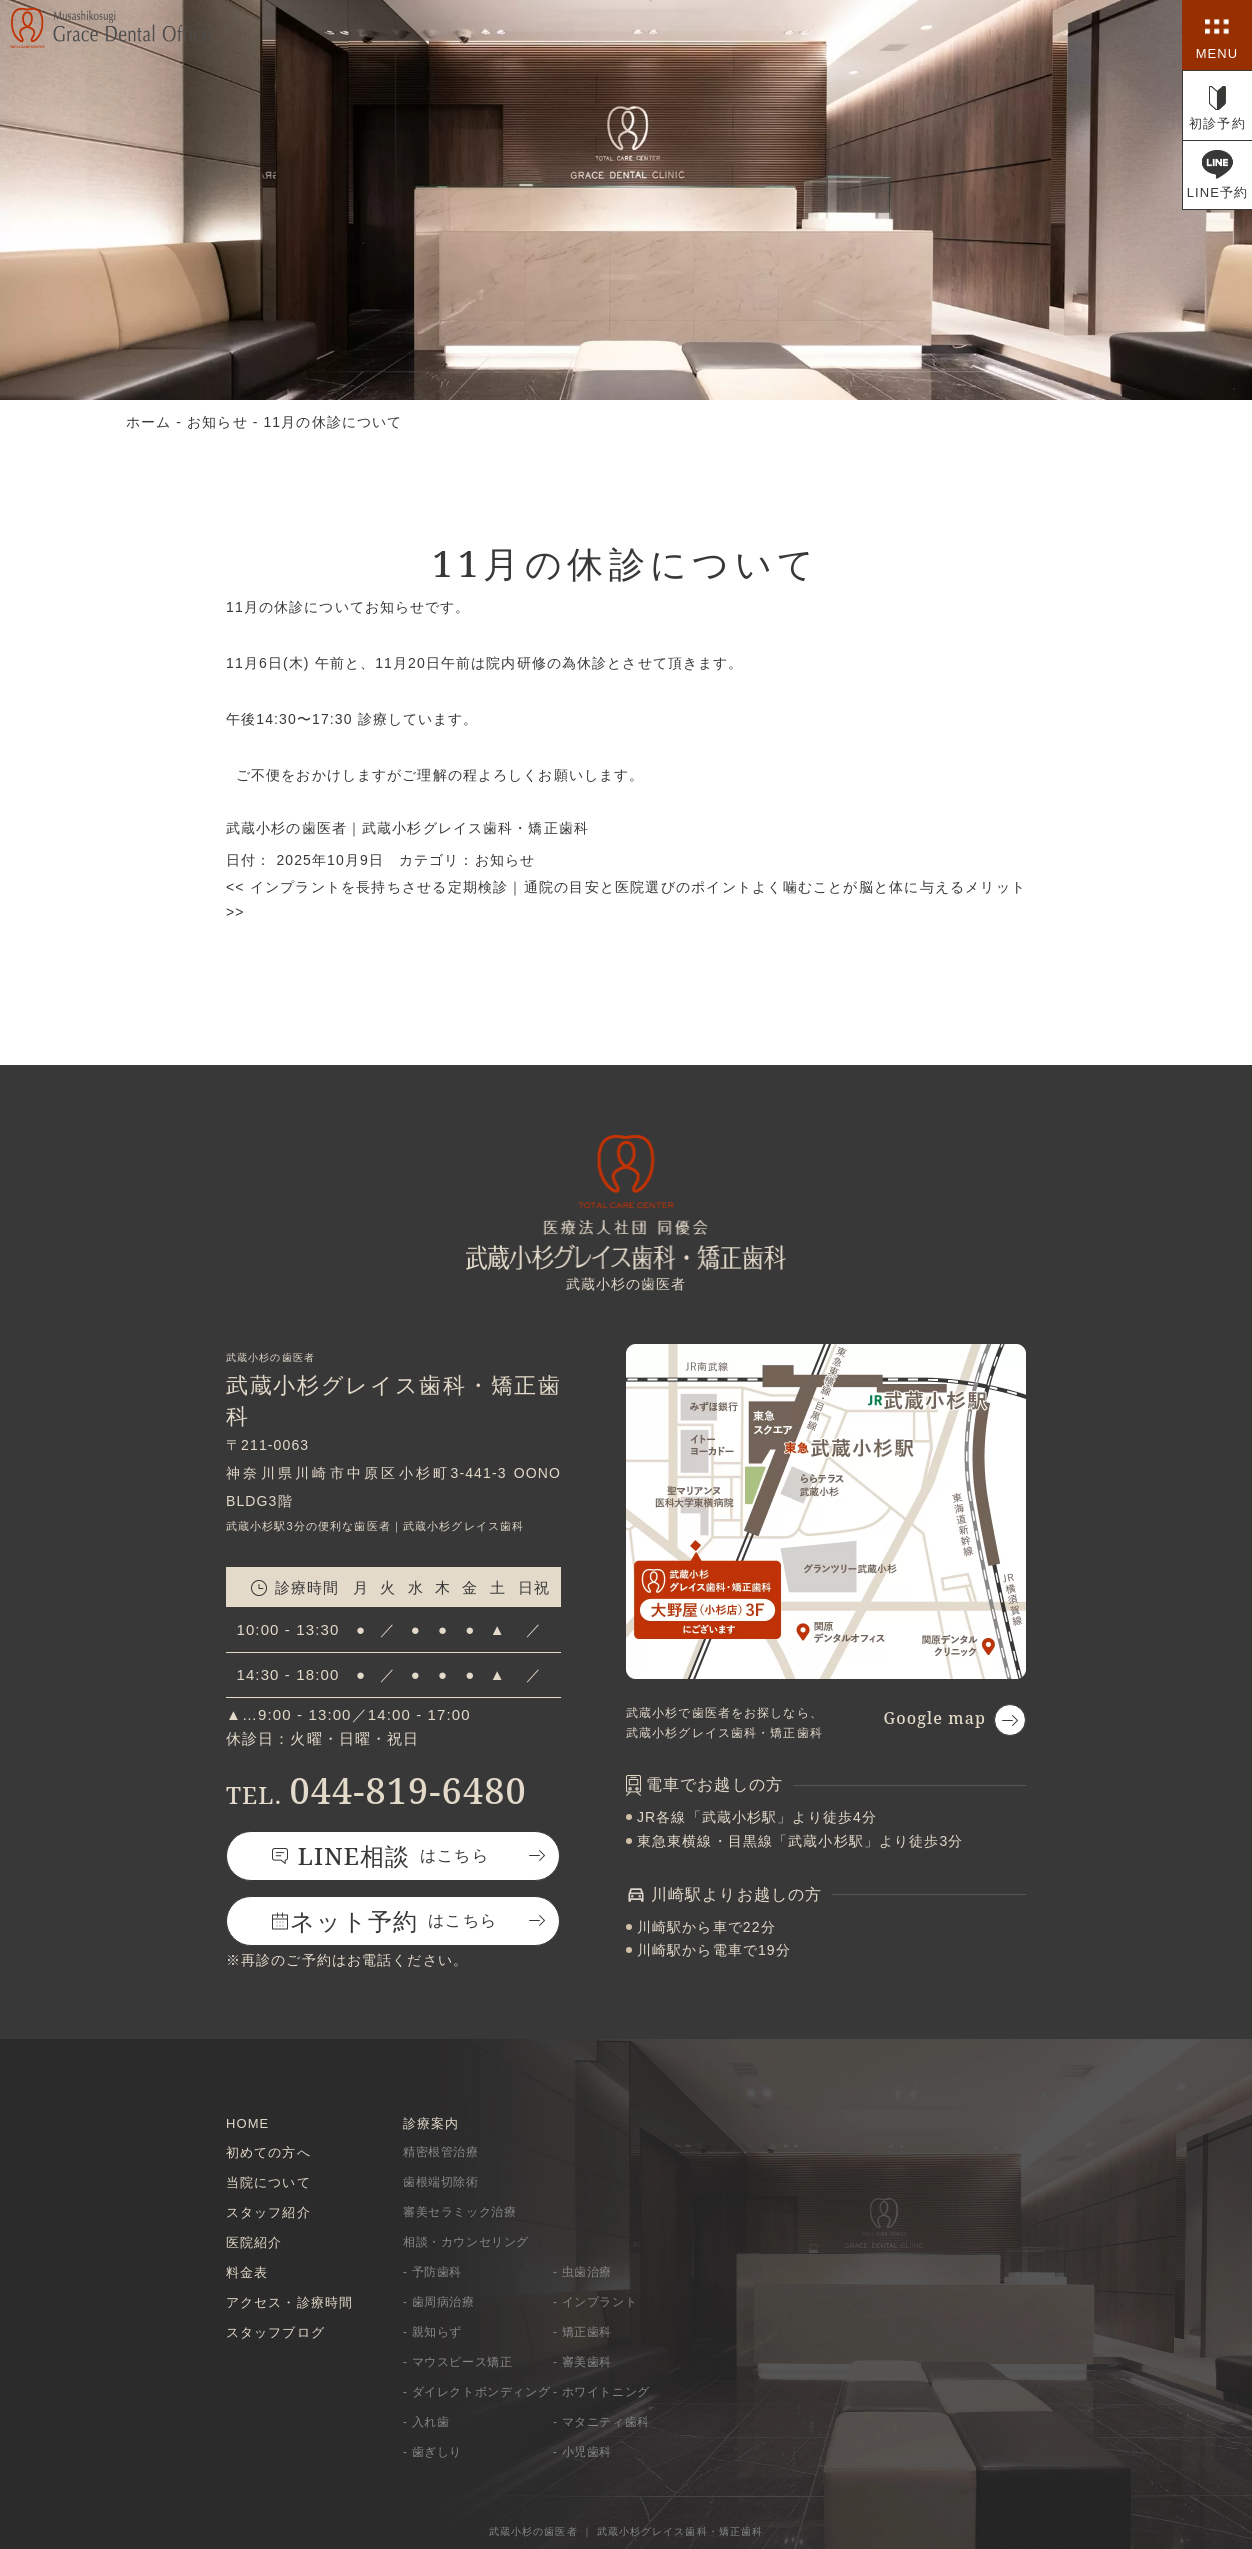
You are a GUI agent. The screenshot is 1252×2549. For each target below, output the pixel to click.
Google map (934, 1715)
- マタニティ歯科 (601, 2421)
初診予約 (1217, 123)
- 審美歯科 (582, 2361)
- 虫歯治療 (582, 2271)
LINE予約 (1218, 192)
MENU (1217, 53)
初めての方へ (268, 2150)
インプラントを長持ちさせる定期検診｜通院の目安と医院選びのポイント (489, 885)
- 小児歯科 (582, 2451)
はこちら (393, 1852)
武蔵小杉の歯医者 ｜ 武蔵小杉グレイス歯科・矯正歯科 (626, 2529)
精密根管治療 (441, 2151)
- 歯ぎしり (432, 2451)
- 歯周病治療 (439, 2301)
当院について (268, 2180)
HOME (247, 2120)
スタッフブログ (275, 2329)
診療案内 (431, 2120)
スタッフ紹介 (268, 2210)
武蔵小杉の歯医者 (286, 828)
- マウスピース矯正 (457, 2361)
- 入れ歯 (426, 2421)
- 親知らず (432, 2331)
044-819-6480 (376, 1787)
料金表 (247, 2269)
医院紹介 (254, 2240)
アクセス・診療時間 (289, 2299)
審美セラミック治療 (459, 2211)
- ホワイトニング (601, 2391)
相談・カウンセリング (466, 2241)
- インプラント (595, 2301)
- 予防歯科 (432, 2271)
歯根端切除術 (441, 2181)
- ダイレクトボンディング (476, 2391)
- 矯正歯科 (582, 2331)
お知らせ (505, 859)
